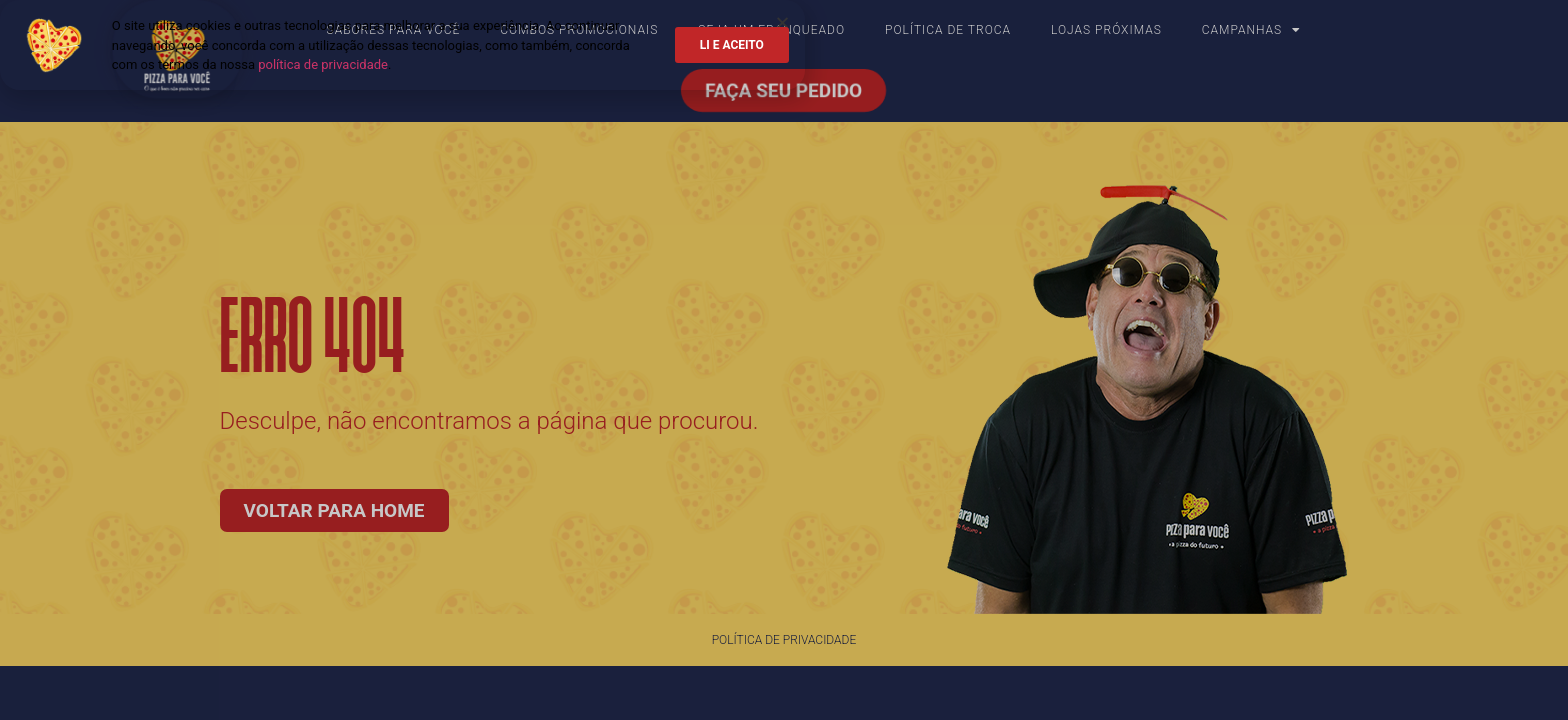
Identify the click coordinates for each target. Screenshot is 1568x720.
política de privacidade (323, 64)
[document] (784, 360)
